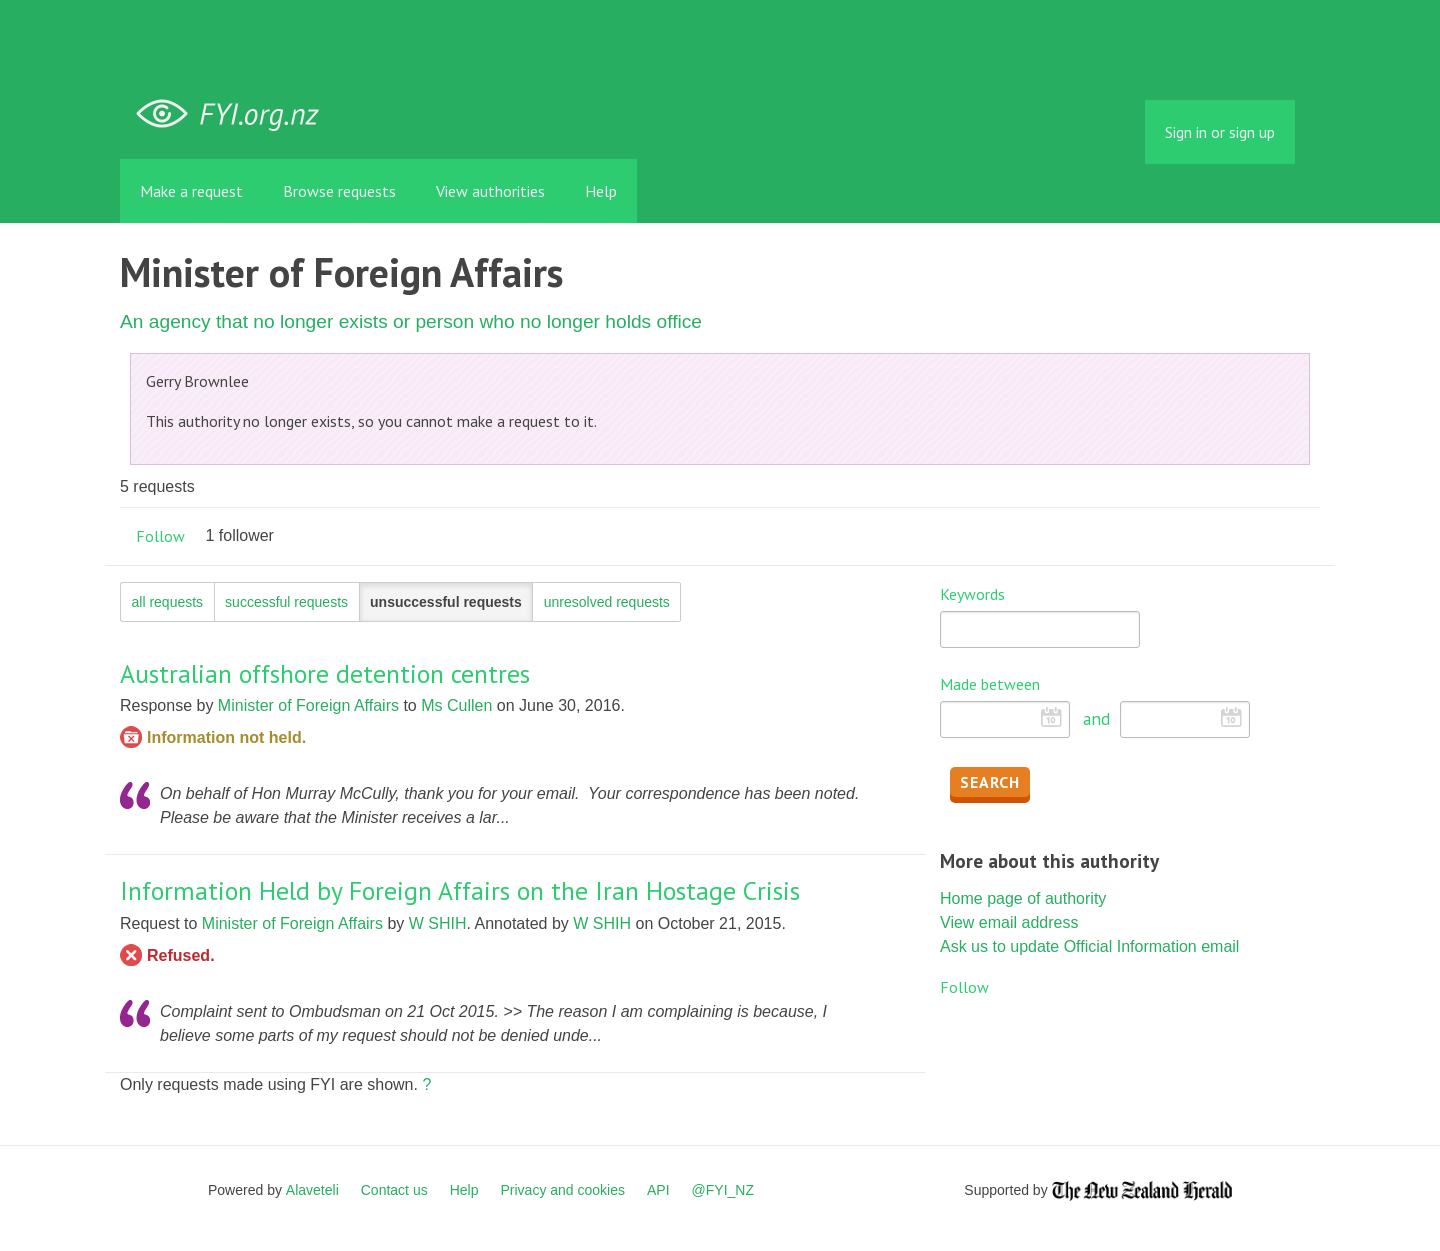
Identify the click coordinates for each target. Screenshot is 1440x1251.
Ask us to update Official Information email (1089, 946)
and (1096, 718)
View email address (1009, 922)
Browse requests (339, 191)
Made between (990, 684)
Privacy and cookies (562, 1190)
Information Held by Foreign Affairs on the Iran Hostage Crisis (460, 890)
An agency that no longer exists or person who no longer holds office (411, 321)
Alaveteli (312, 1190)
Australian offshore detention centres (325, 673)
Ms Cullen (456, 705)
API (658, 1190)
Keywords (972, 594)
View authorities (490, 191)
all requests (168, 602)
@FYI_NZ (723, 1190)
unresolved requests (607, 602)
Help (601, 191)
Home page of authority (1023, 898)
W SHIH (438, 923)
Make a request (191, 191)
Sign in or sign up (1220, 132)
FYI (235, 114)
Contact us (394, 1190)
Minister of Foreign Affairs (308, 705)
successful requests (286, 602)
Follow (160, 536)
